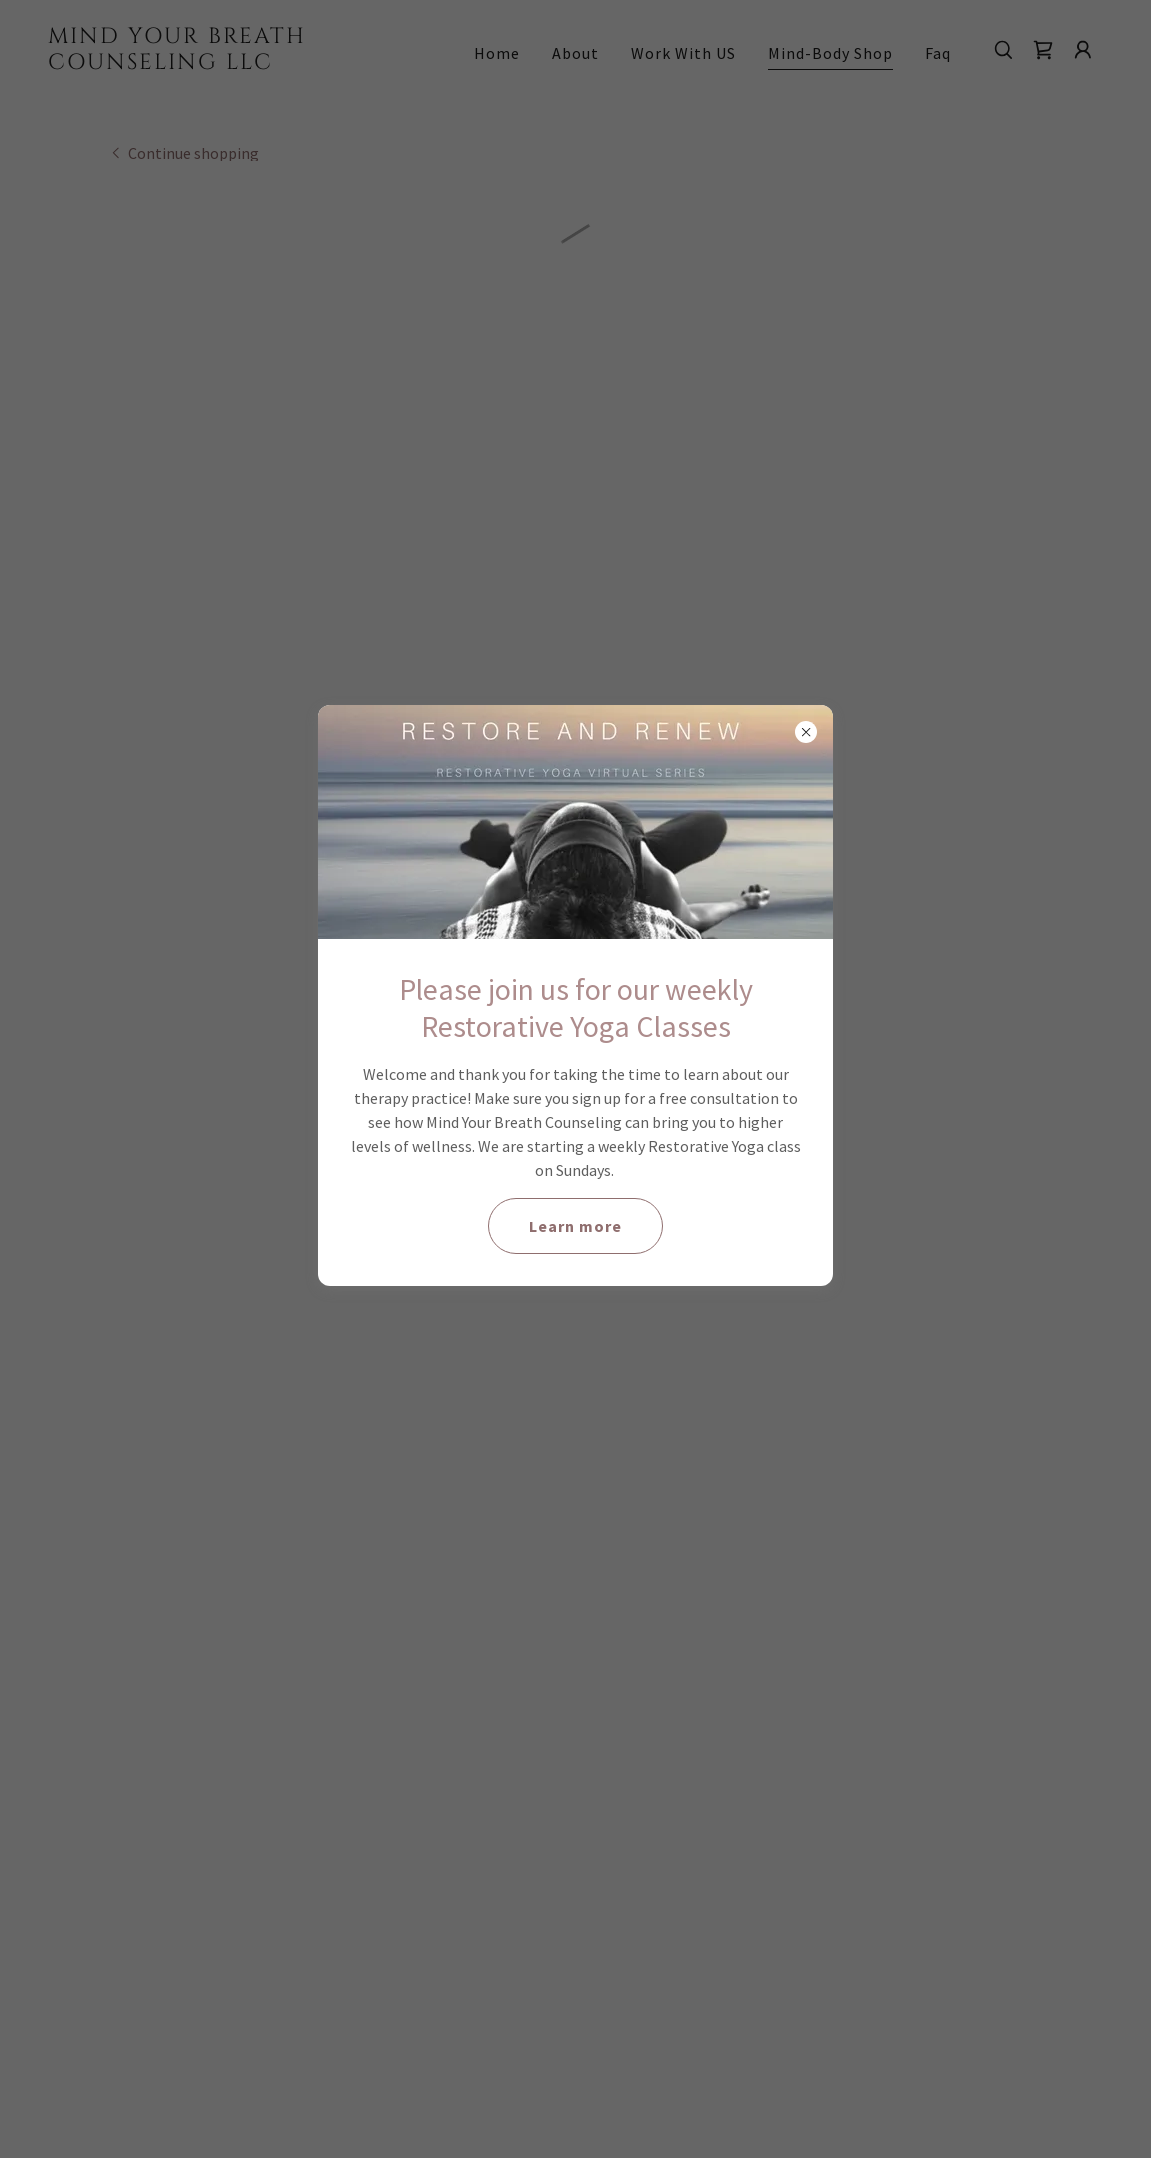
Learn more (575, 1226)
